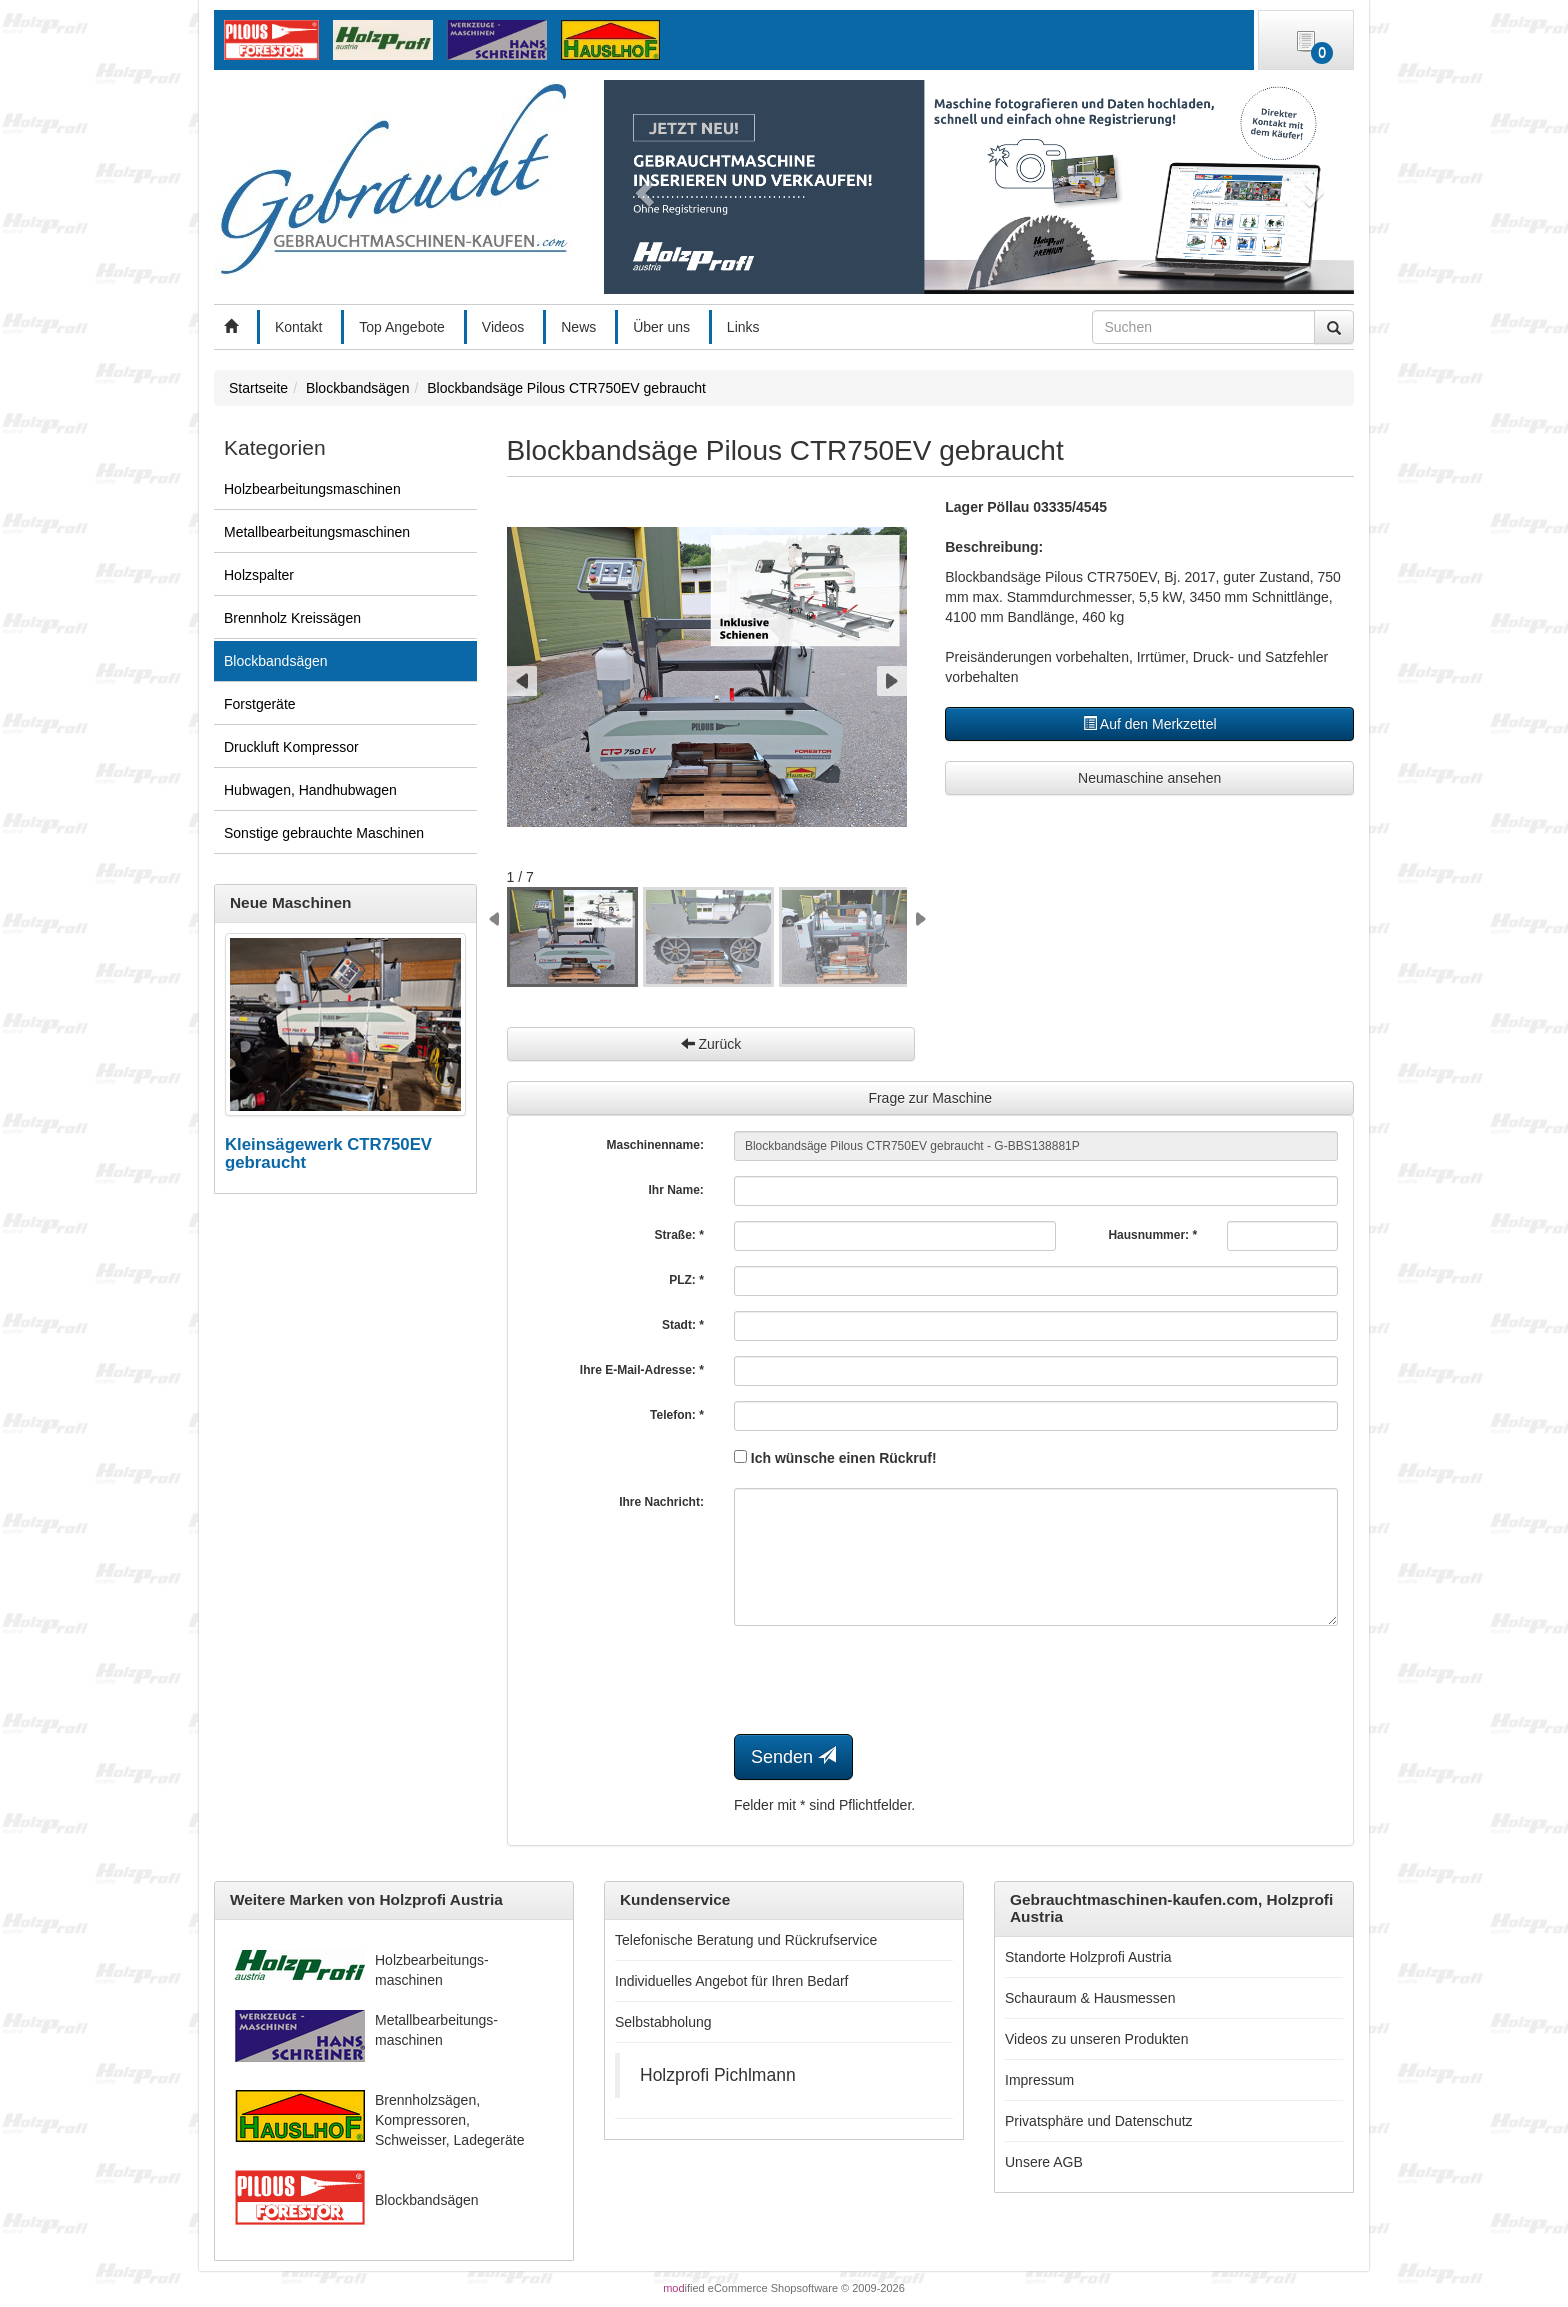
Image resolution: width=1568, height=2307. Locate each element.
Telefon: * (677, 1415)
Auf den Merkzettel (1150, 724)
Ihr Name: (676, 1190)
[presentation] (886, 1680)
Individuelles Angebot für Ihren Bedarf (732, 1981)
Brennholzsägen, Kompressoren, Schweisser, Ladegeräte (449, 2120)
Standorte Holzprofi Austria (1088, 1957)
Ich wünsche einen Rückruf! (835, 1458)
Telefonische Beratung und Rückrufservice (746, 1940)
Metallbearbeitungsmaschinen (317, 532)
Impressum (1039, 2080)
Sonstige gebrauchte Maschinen (324, 833)
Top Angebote (402, 327)
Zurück (711, 1044)
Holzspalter (259, 575)
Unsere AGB (1044, 2162)
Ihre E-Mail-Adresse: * (642, 1370)
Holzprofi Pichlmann (718, 2075)
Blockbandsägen (276, 661)
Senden (793, 1756)
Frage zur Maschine (930, 1098)
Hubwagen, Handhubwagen (310, 790)
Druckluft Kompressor (291, 747)
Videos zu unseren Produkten (1096, 2039)
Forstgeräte (260, 704)
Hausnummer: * (1152, 1235)
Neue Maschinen (290, 902)
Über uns (661, 327)
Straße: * (679, 1235)
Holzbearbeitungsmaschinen (312, 489)
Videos (503, 327)
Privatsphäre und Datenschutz (1099, 2121)
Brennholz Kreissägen (292, 618)
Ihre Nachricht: (661, 1502)
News (578, 327)
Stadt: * (683, 1325)
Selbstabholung (663, 2022)
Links (743, 327)
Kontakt (298, 327)
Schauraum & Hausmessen (1090, 1998)
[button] (641, 187)
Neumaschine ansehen (1149, 778)
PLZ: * (686, 1280)
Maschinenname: (655, 1145)
